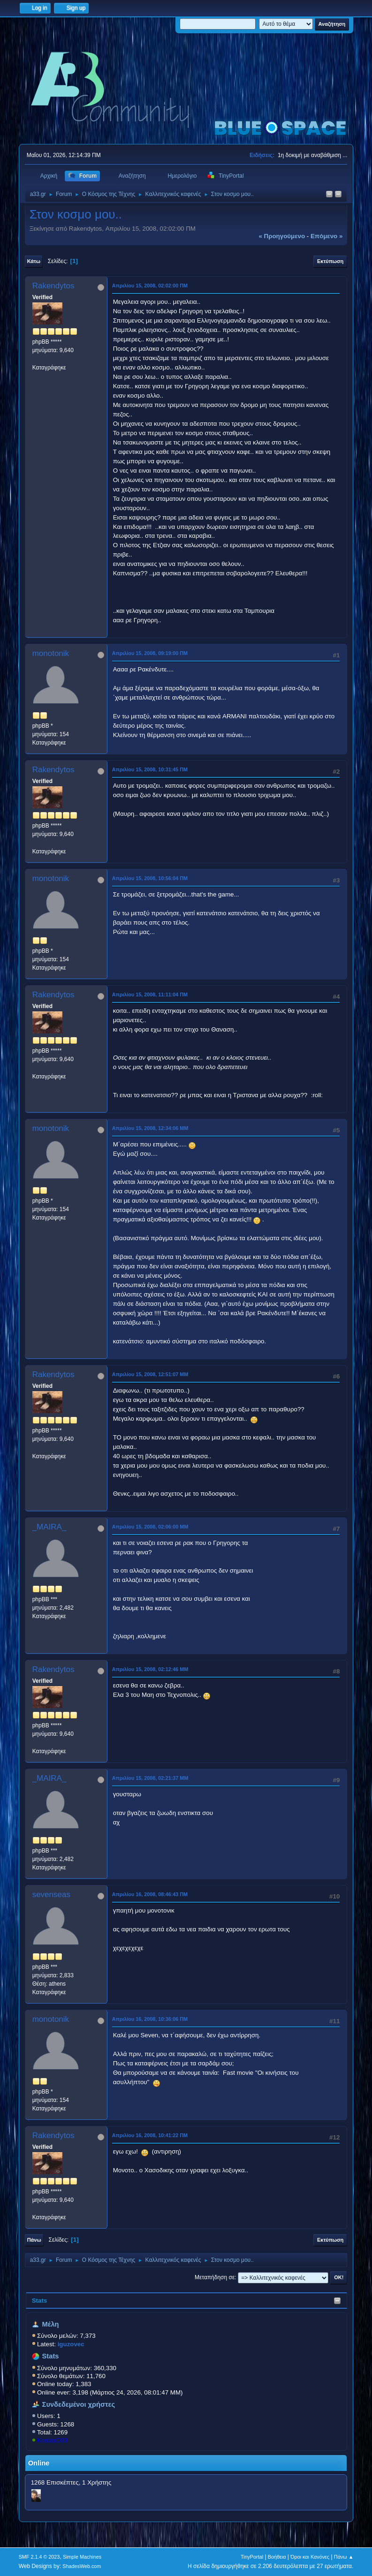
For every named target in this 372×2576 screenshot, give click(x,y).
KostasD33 (52, 2440)
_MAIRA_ (49, 1526)
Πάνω (34, 2240)
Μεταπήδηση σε (215, 2277)
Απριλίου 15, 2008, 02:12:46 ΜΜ (150, 1669)
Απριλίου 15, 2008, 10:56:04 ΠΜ (150, 878)
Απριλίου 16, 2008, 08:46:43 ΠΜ (150, 1894)
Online (39, 2463)
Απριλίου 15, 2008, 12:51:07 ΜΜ (150, 1374)
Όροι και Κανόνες (309, 2557)
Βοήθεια (277, 2557)
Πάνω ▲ (344, 2557)
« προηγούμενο (281, 236)
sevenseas (51, 1894)
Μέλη (50, 2324)
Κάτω (33, 261)
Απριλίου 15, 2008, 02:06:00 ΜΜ (150, 1526)
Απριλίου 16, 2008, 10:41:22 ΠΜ (150, 2135)
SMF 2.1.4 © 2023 (39, 2557)
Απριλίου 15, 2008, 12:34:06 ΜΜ (150, 1128)
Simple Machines (82, 2557)
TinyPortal (252, 2557)
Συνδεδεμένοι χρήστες (78, 2404)
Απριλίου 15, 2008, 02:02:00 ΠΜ (150, 285)
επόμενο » (326, 236)
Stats (39, 2300)
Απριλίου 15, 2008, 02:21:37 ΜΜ (150, 1778)
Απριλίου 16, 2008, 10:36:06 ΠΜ (150, 2019)
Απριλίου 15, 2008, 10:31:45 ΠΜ (150, 769)
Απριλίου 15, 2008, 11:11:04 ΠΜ (150, 994)
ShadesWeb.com (81, 2566)
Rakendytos (53, 285)
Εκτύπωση (330, 261)
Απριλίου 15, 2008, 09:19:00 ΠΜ (150, 653)
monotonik (50, 653)
